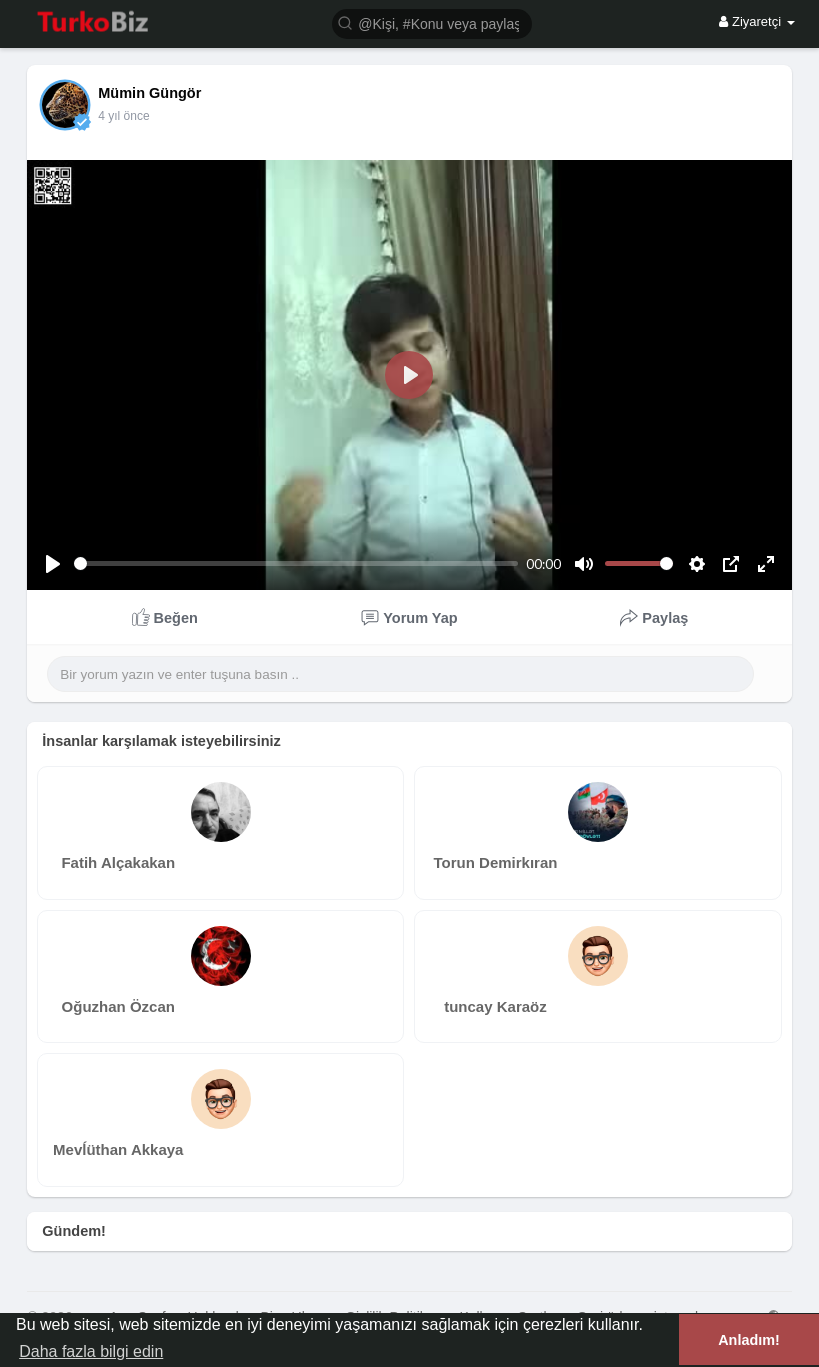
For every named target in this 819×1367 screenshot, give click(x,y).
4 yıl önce (123, 116)
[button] (432, 22)
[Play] (53, 564)
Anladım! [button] (749, 1340)
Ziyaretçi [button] (756, 21)
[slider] (296, 563)
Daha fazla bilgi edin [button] (91, 1351)
